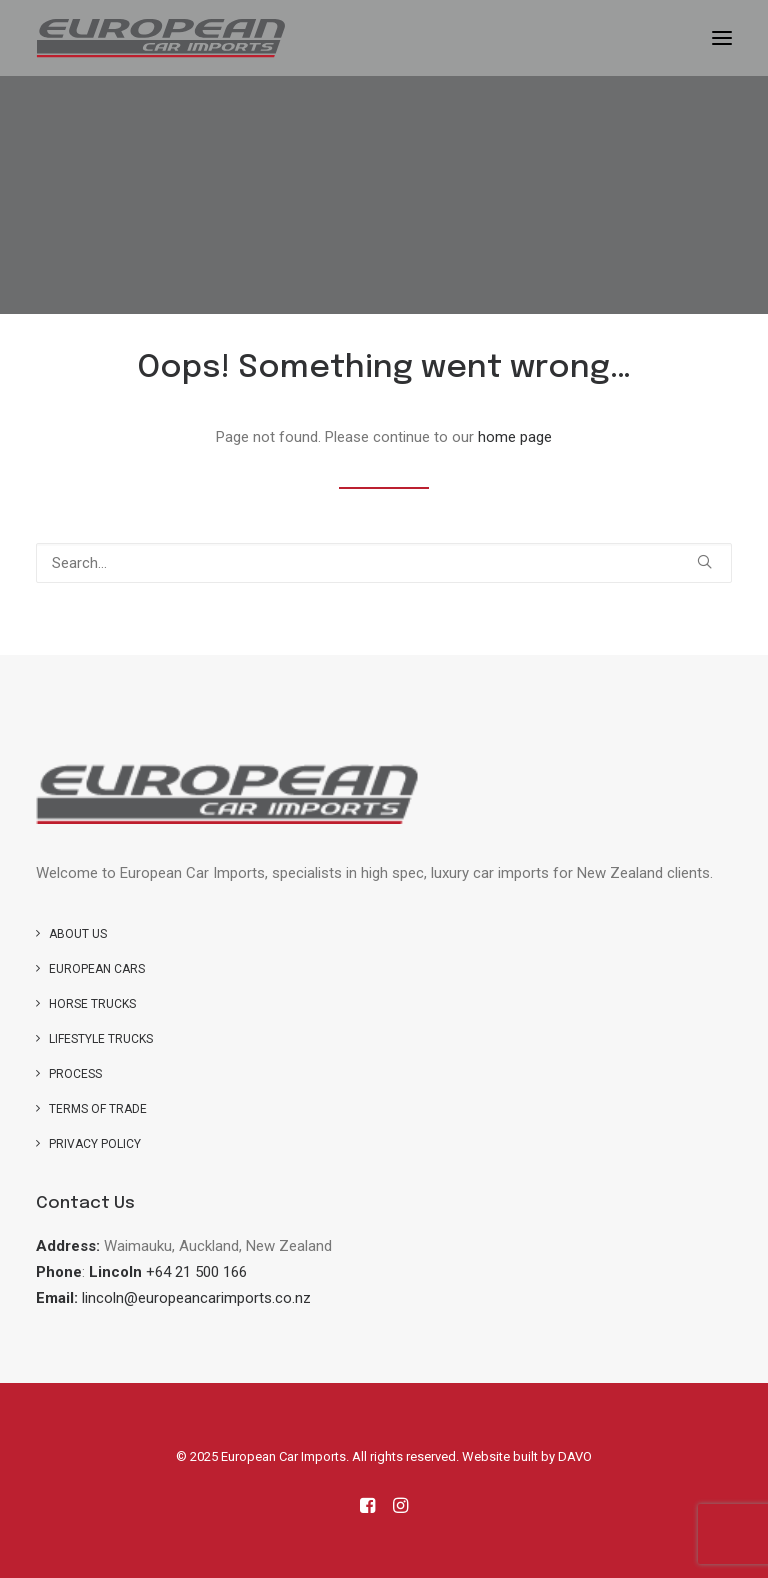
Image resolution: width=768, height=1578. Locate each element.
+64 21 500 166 (196, 1272)
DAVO (575, 1456)
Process (75, 1074)
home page (515, 437)
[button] (722, 38)
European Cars (97, 969)
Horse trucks (92, 1004)
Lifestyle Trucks (101, 1039)
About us (78, 934)
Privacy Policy (95, 1144)
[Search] (384, 563)
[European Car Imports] (161, 38)
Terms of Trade (98, 1109)
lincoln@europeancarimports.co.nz (196, 1298)
